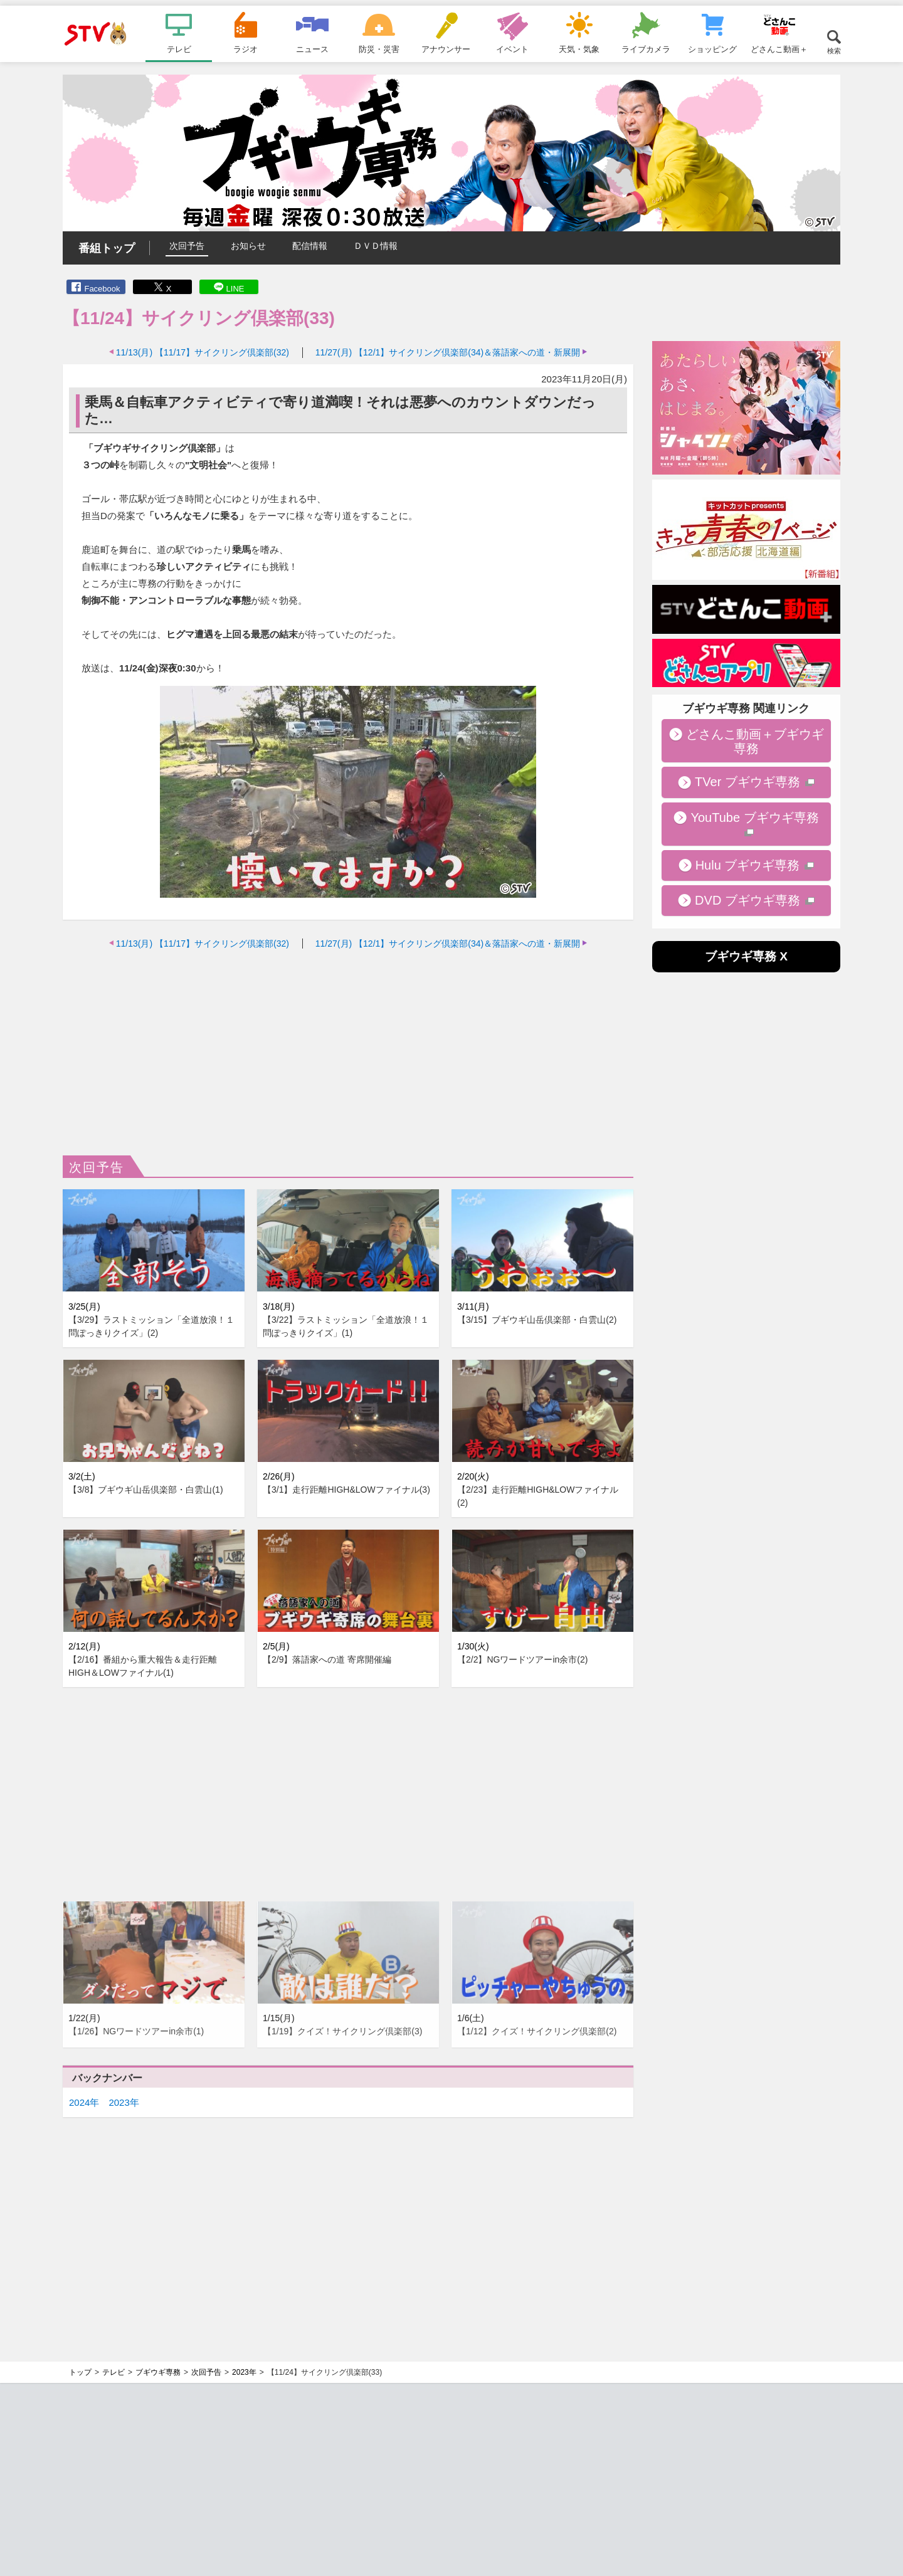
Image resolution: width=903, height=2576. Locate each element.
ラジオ (245, 49)
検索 (834, 50)
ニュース (312, 49)
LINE (235, 288)
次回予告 (186, 246)
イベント (512, 49)
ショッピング (712, 49)
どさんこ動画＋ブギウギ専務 (755, 741)
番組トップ (106, 248)
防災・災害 (379, 49)
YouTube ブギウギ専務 (754, 817)
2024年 (84, 2102)
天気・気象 (579, 49)
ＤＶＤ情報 (376, 246)
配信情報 (309, 246)
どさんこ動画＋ (779, 49)
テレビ (179, 49)
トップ (80, 2372)
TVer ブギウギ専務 (747, 782)
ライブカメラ (645, 49)
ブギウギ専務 (158, 2372)
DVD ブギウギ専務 (747, 900)
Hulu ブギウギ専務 (747, 865)
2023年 (123, 2102)
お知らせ (248, 246)
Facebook (102, 288)
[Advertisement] (348, 1049)
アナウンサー (445, 49)
